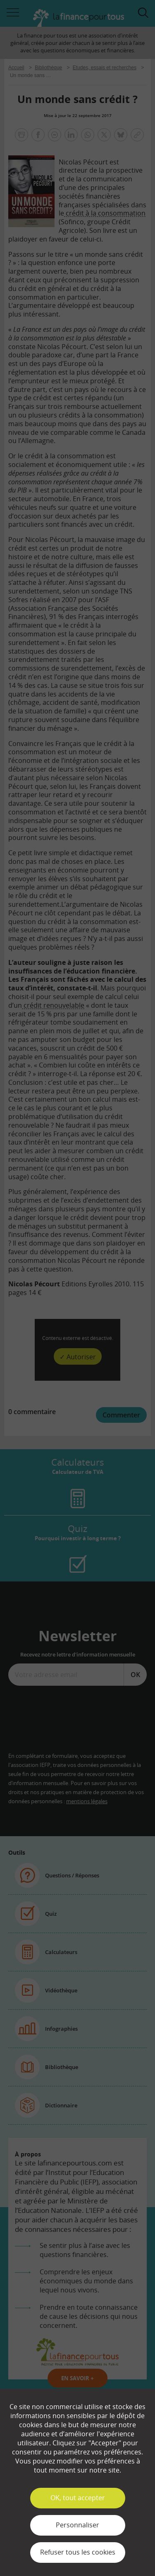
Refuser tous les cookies (77, 2552)
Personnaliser (77, 2524)
